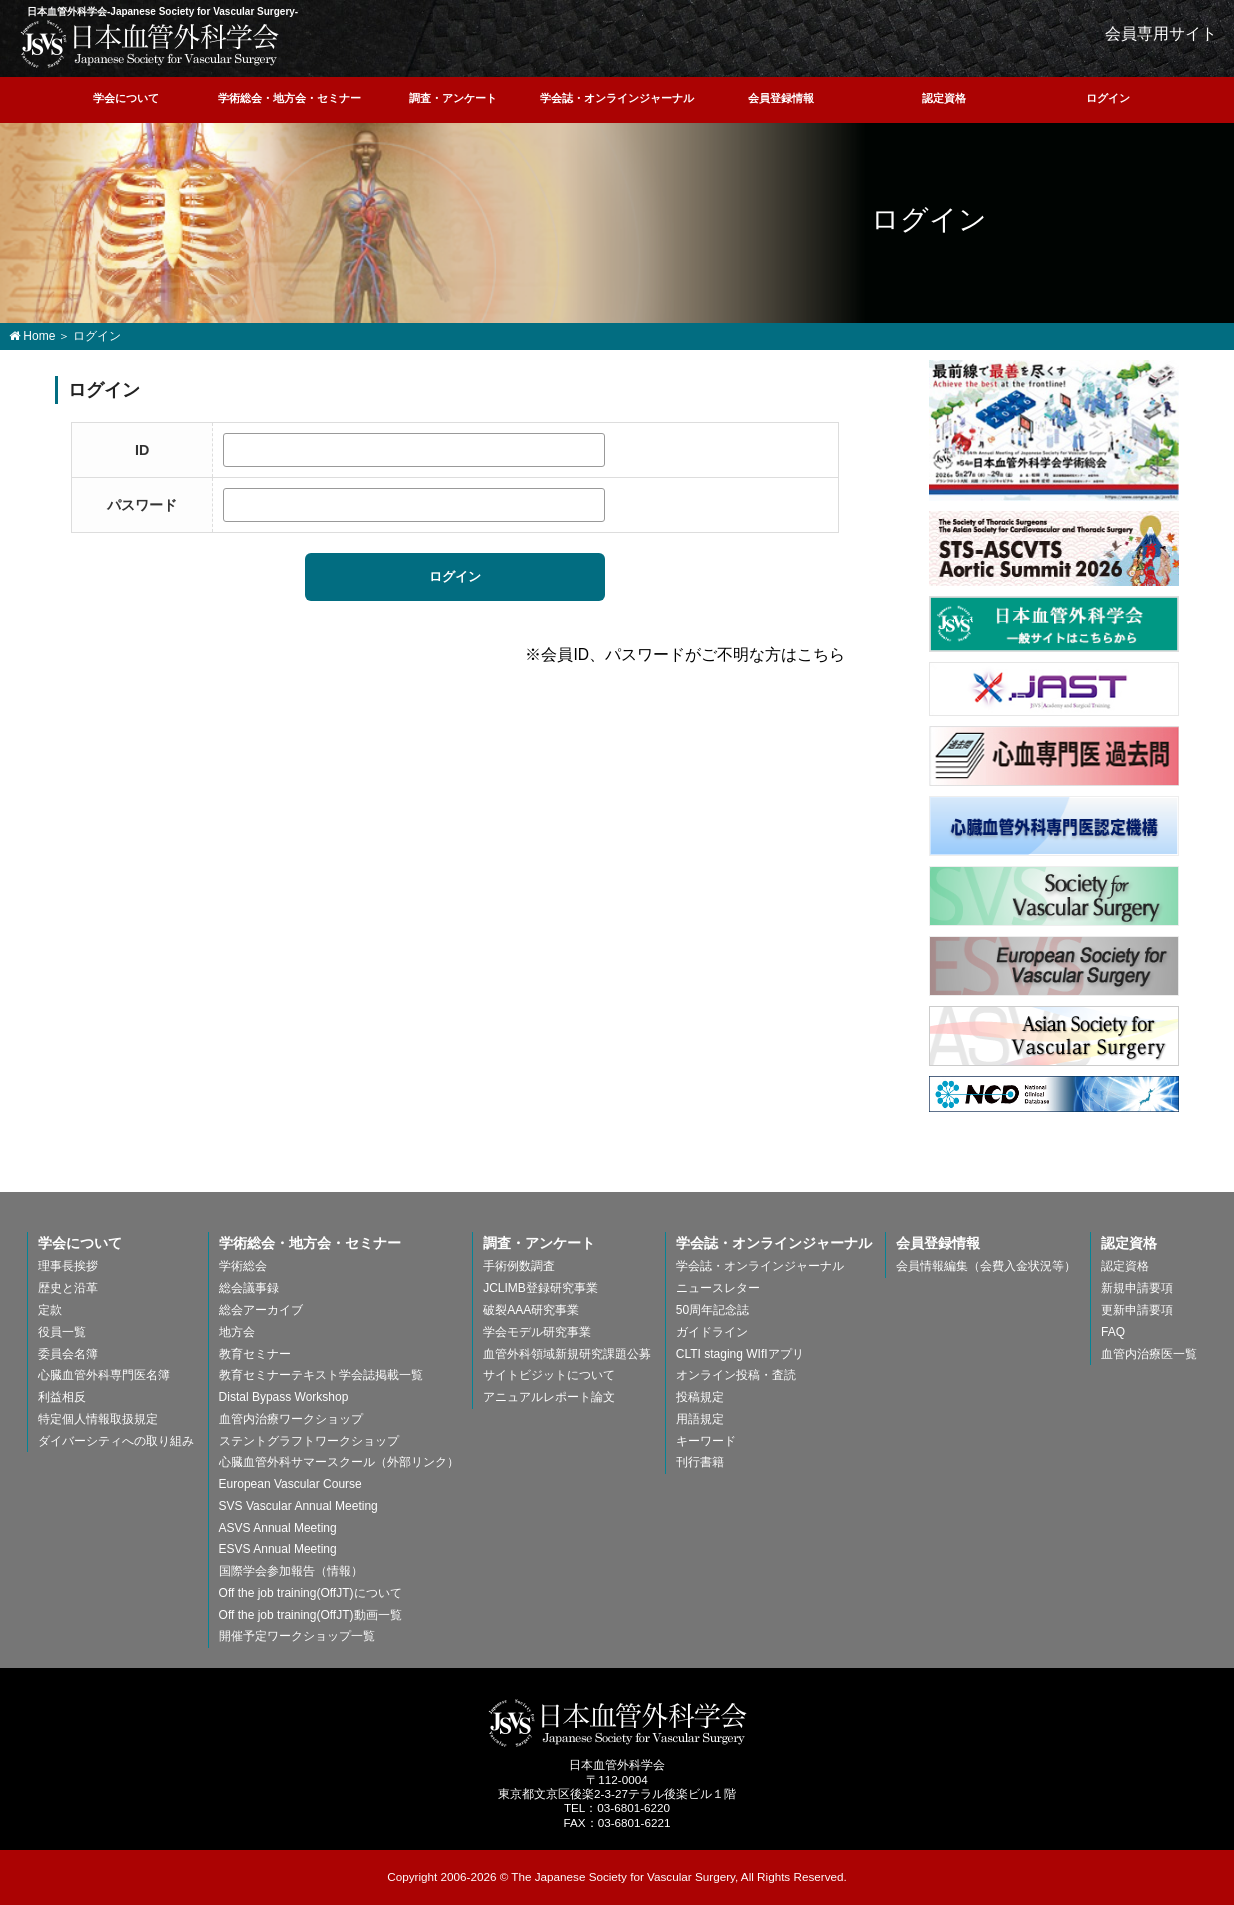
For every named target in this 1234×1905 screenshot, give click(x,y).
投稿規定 (700, 1397)
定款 (50, 1310)
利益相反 (62, 1397)
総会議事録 (249, 1288)
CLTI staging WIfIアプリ (740, 1354)
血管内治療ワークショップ (291, 1419)
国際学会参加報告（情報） (291, 1571)
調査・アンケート (453, 98)
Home (32, 336)
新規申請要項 (1137, 1288)
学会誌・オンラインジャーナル (617, 98)
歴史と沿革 (68, 1288)
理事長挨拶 (68, 1266)
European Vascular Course (290, 1484)
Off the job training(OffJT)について (310, 1593)
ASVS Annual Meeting (278, 1528)
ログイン (1108, 98)
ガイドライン (712, 1332)
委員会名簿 (68, 1354)
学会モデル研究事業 (537, 1332)
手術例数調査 (519, 1266)
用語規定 (700, 1419)
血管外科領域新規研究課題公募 (567, 1354)
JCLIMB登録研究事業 (540, 1288)
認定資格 (944, 98)
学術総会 (243, 1266)
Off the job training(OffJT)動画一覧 (310, 1615)
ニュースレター (718, 1288)
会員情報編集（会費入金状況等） (986, 1266)
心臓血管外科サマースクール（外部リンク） (339, 1462)
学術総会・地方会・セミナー (289, 98)
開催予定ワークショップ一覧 (297, 1636)
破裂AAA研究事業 (531, 1310)
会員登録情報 (781, 98)
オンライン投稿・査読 (736, 1375)
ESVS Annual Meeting (278, 1549)
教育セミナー (255, 1354)
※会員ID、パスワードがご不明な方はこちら (685, 654)
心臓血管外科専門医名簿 (104, 1375)
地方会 (237, 1332)
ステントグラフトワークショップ (309, 1441)
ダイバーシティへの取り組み (116, 1441)
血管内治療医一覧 (1149, 1354)
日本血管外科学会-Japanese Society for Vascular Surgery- (149, 44)
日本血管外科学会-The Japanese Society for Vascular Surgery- (617, 1723)
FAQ (1113, 1332)
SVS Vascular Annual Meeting (298, 1506)
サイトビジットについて (549, 1375)
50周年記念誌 (712, 1310)
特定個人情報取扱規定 (98, 1419)
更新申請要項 (1137, 1310)
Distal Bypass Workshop (284, 1397)
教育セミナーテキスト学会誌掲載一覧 (321, 1375)
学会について (126, 98)
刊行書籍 (700, 1462)
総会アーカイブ (261, 1310)
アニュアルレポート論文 (549, 1397)
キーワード (706, 1441)
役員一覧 (62, 1332)
